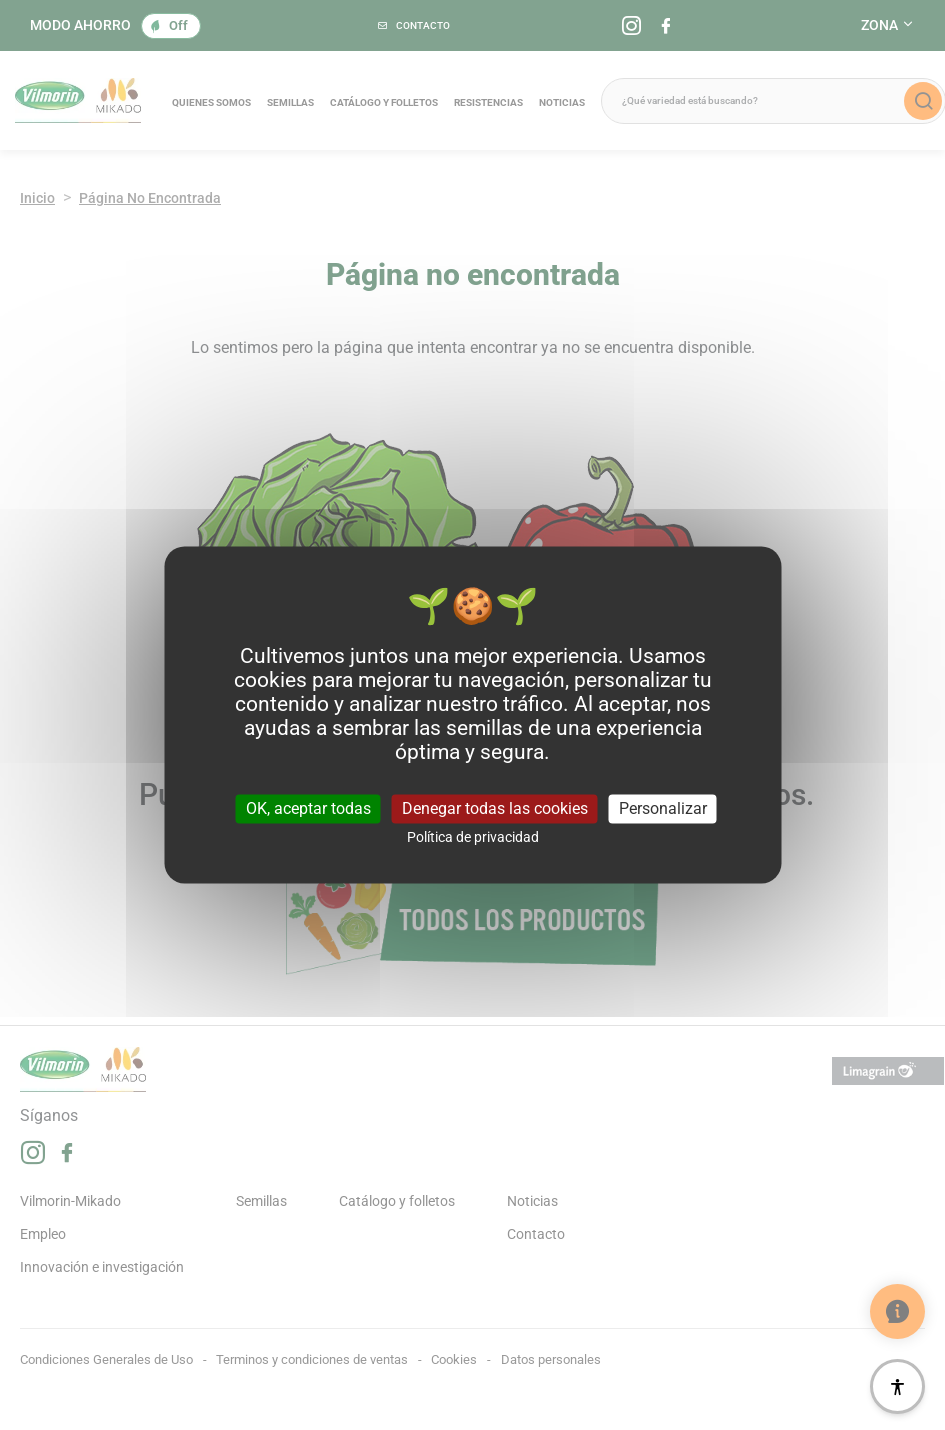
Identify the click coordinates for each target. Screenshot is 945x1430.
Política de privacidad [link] (473, 837)
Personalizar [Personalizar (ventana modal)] (663, 808)
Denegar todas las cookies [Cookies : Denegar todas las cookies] (495, 808)
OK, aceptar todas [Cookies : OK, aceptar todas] (308, 808)
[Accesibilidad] (897, 1386)
